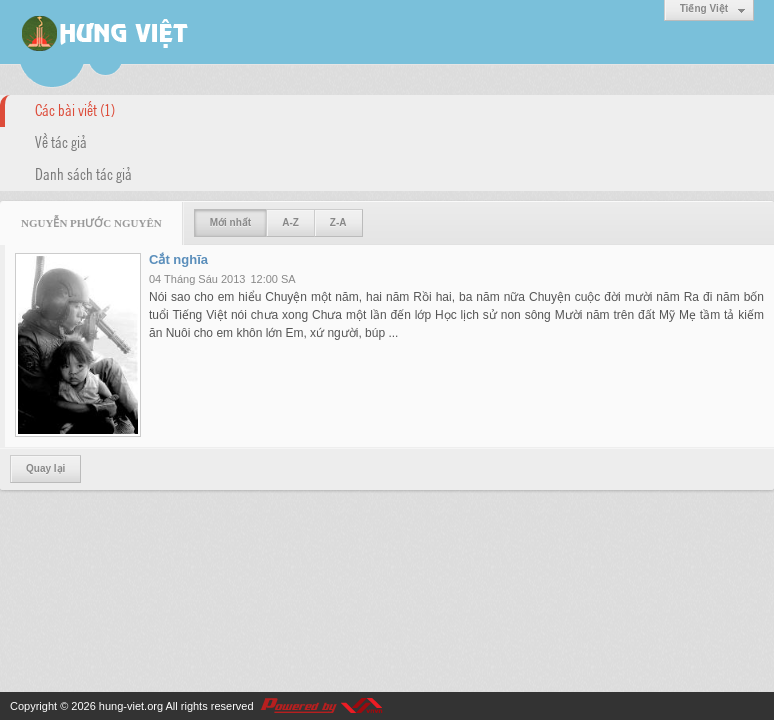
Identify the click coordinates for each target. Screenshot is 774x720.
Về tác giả (61, 141)
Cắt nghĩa (178, 259)
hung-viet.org (131, 706)
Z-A (338, 222)
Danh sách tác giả (83, 173)
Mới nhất (230, 222)
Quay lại (45, 468)
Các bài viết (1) (75, 109)
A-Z (290, 222)
